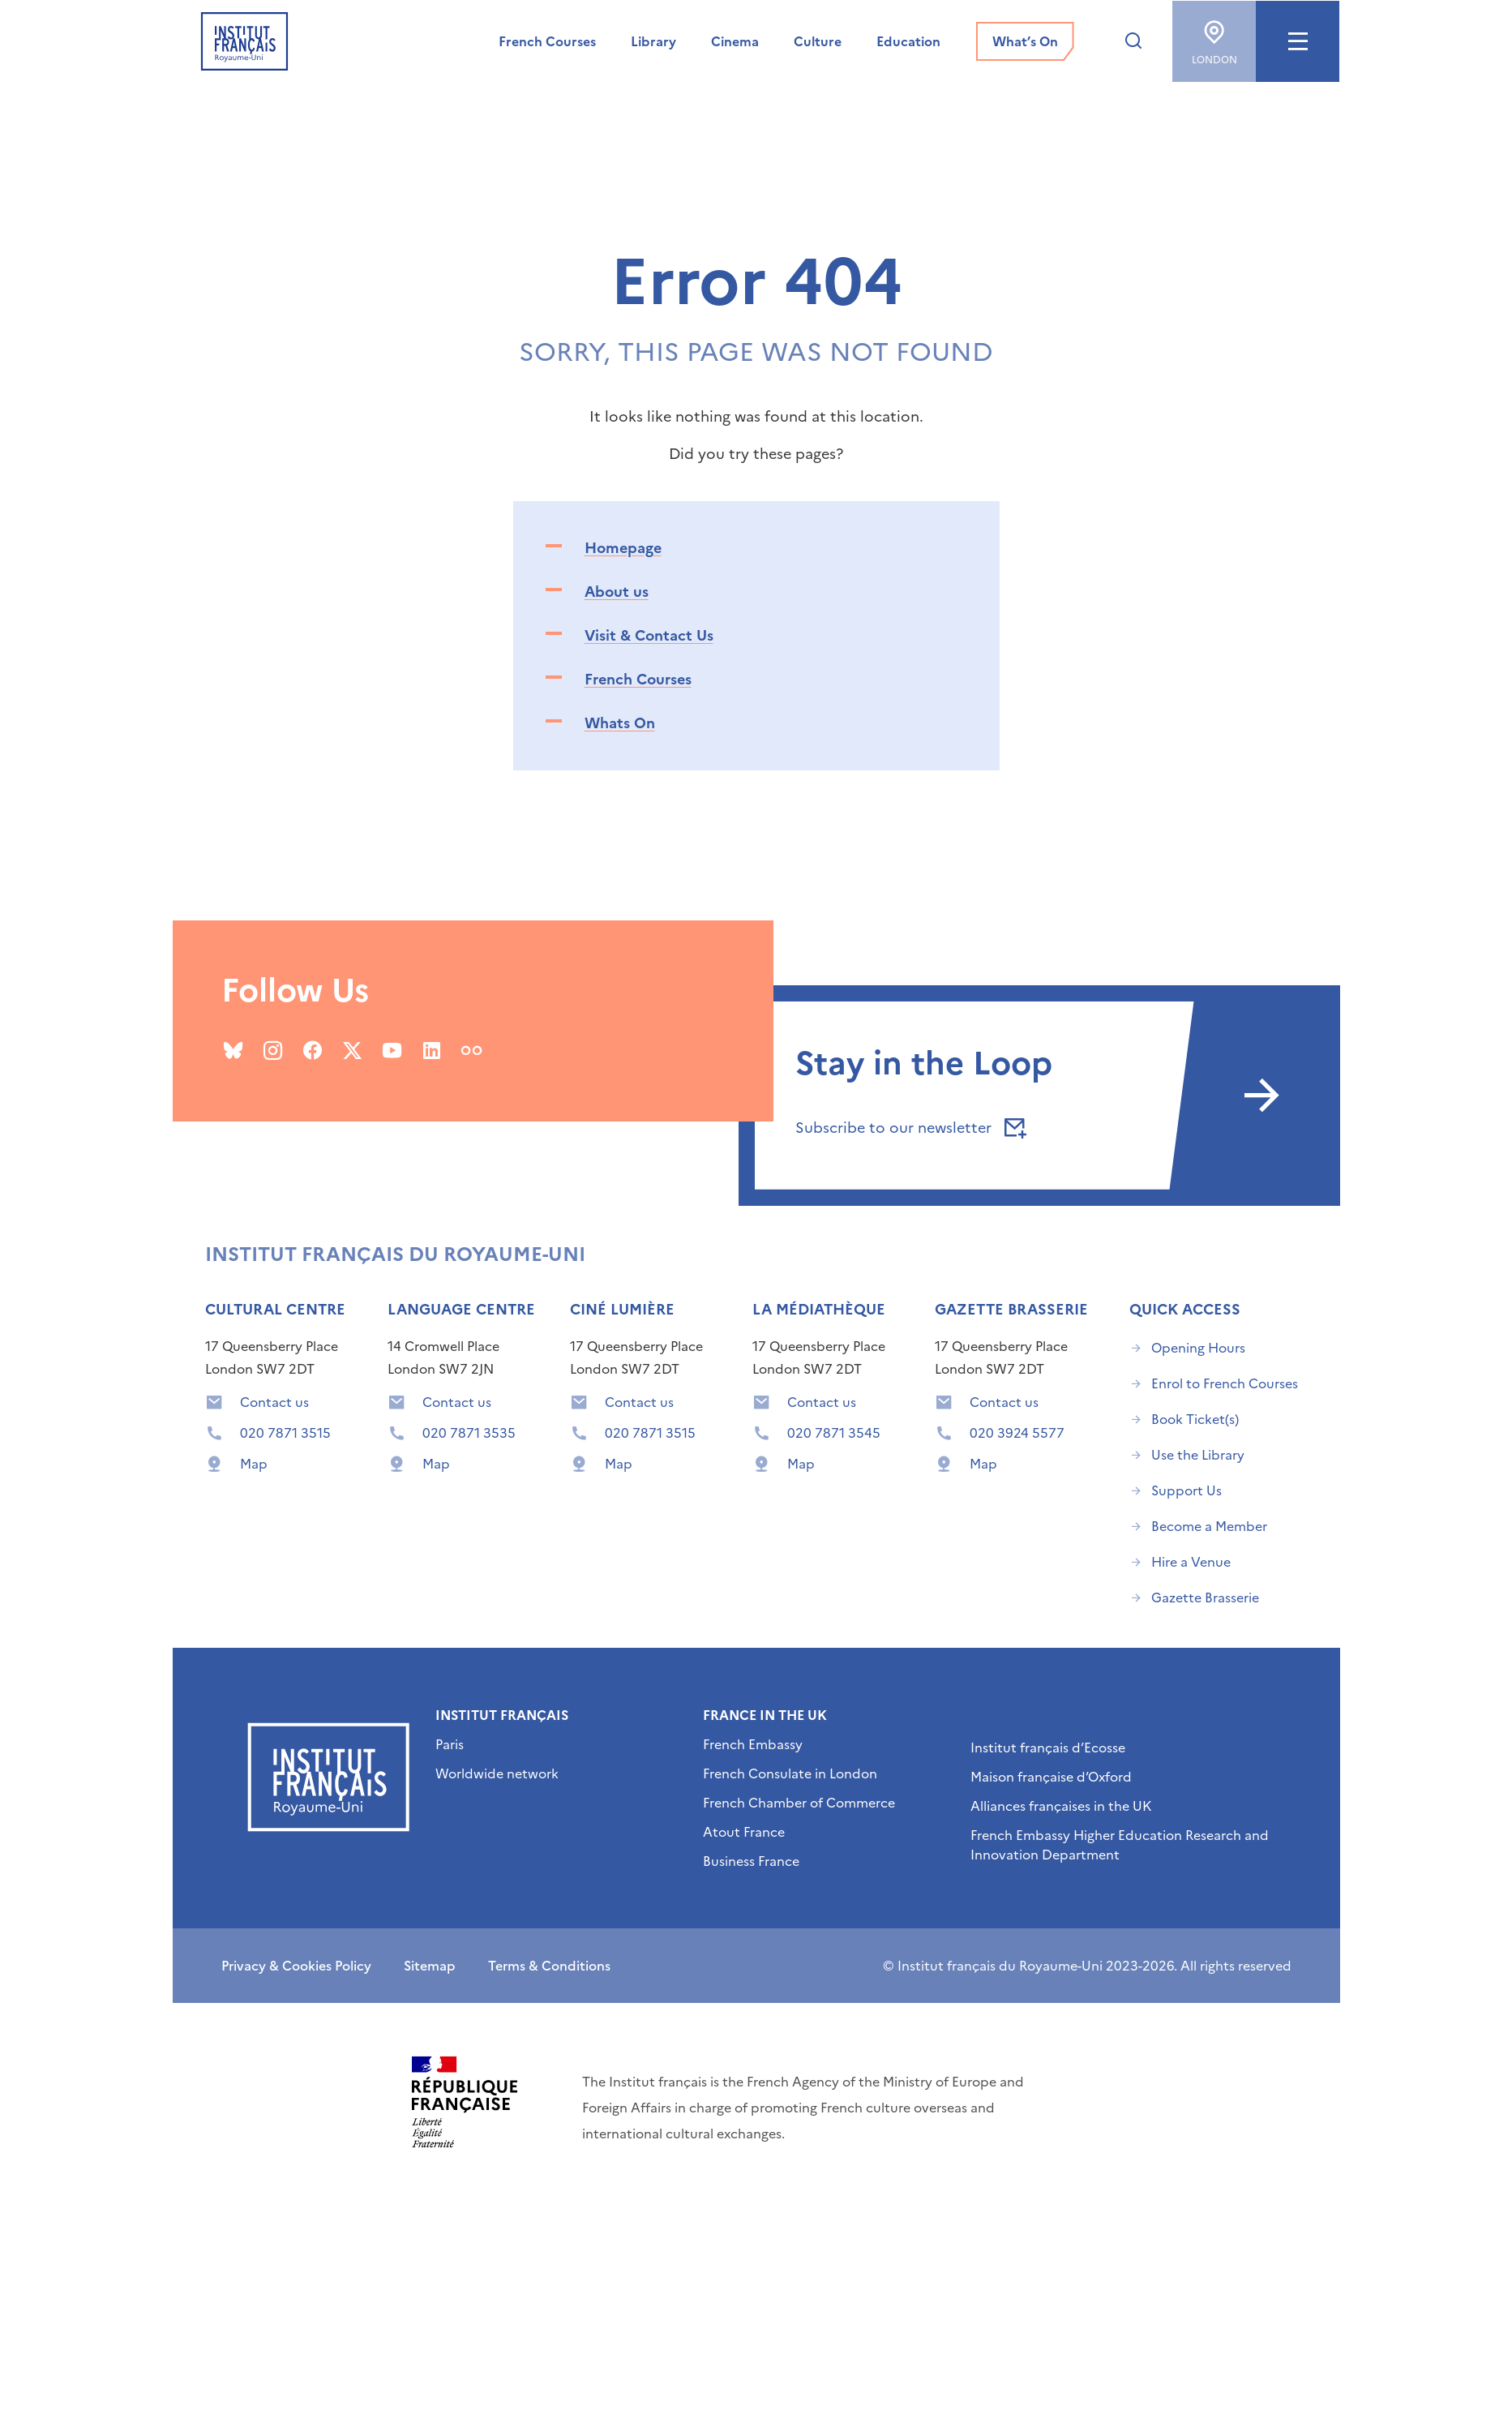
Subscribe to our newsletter (908, 1128)
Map (254, 1463)
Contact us (274, 1402)
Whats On (620, 723)
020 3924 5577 (1017, 1432)
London (1214, 36)
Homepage (623, 548)
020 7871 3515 (285, 1432)
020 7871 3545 (833, 1432)
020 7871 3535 (469, 1432)
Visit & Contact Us (649, 635)
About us (617, 592)
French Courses (638, 679)
